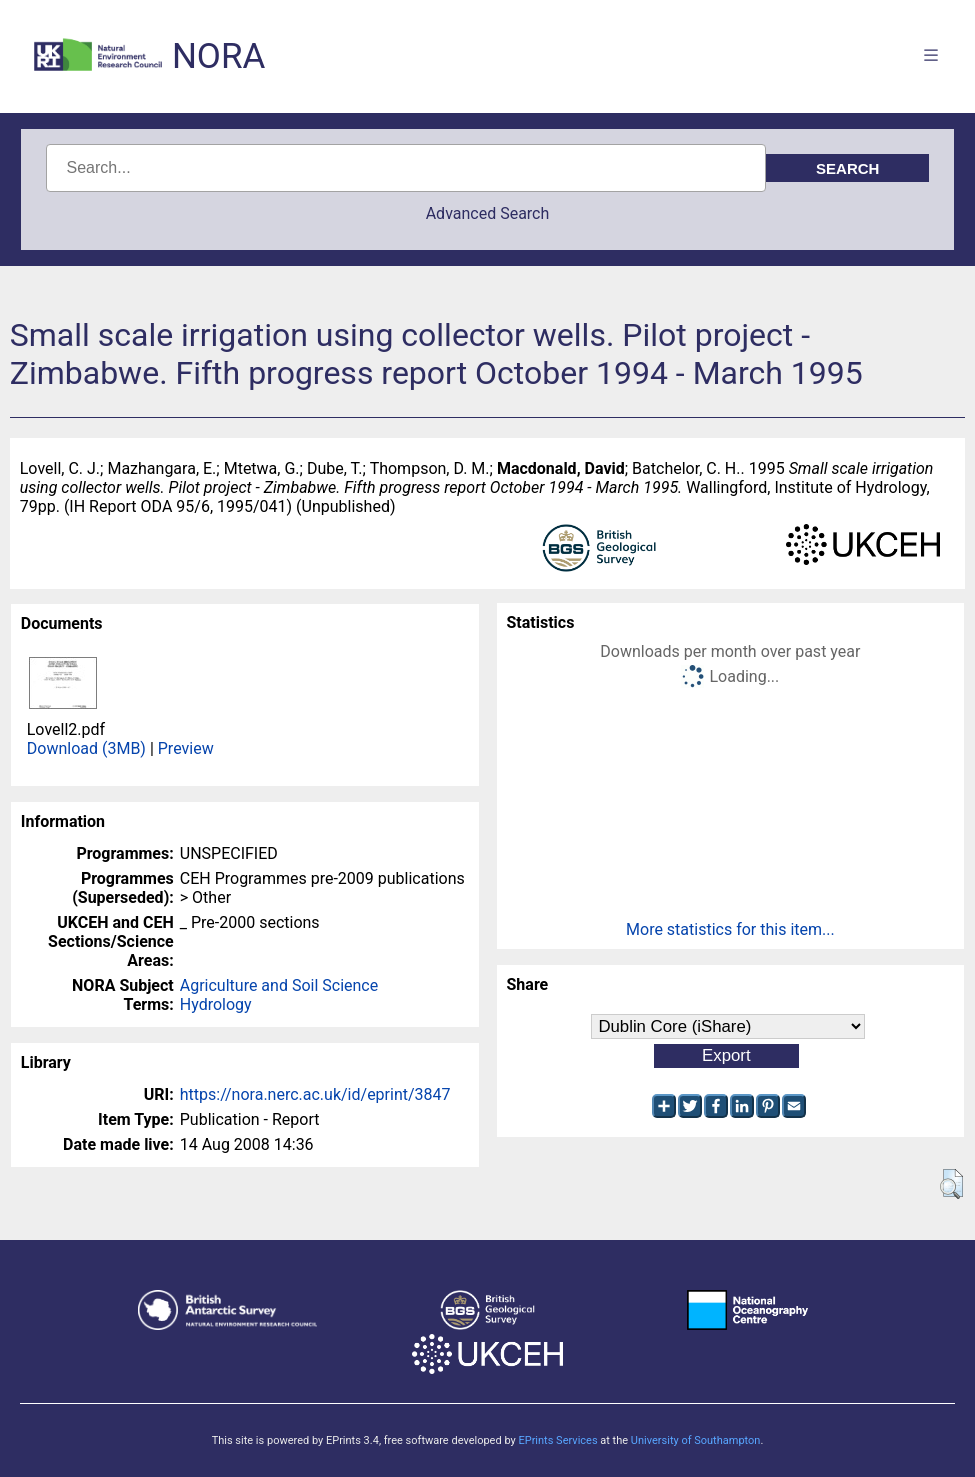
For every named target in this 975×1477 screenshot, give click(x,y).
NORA (218, 56)
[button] (951, 1184)
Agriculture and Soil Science (279, 985)
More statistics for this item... (730, 929)
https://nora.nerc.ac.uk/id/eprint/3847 (315, 1094)
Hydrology (216, 1004)
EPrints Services (557, 1440)
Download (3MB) (86, 748)
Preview (186, 748)
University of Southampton (696, 1440)
